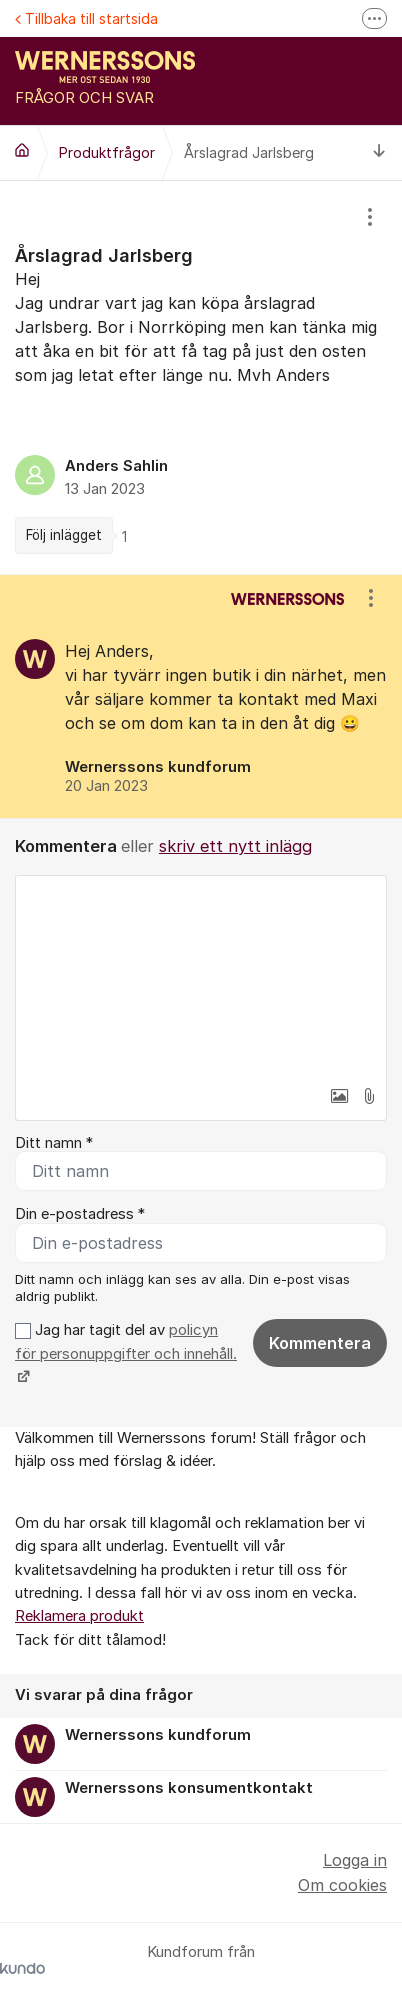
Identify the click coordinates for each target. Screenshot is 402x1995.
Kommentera (320, 1343)
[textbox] (201, 976)
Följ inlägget (64, 535)
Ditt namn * (54, 1143)
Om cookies (342, 1885)
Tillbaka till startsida (86, 18)
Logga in (355, 1860)
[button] (339, 1096)
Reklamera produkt (79, 1616)
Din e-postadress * (80, 1214)
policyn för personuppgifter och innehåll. (126, 1341)
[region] (201, 377)
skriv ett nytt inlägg (235, 846)
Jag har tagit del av (126, 1353)
